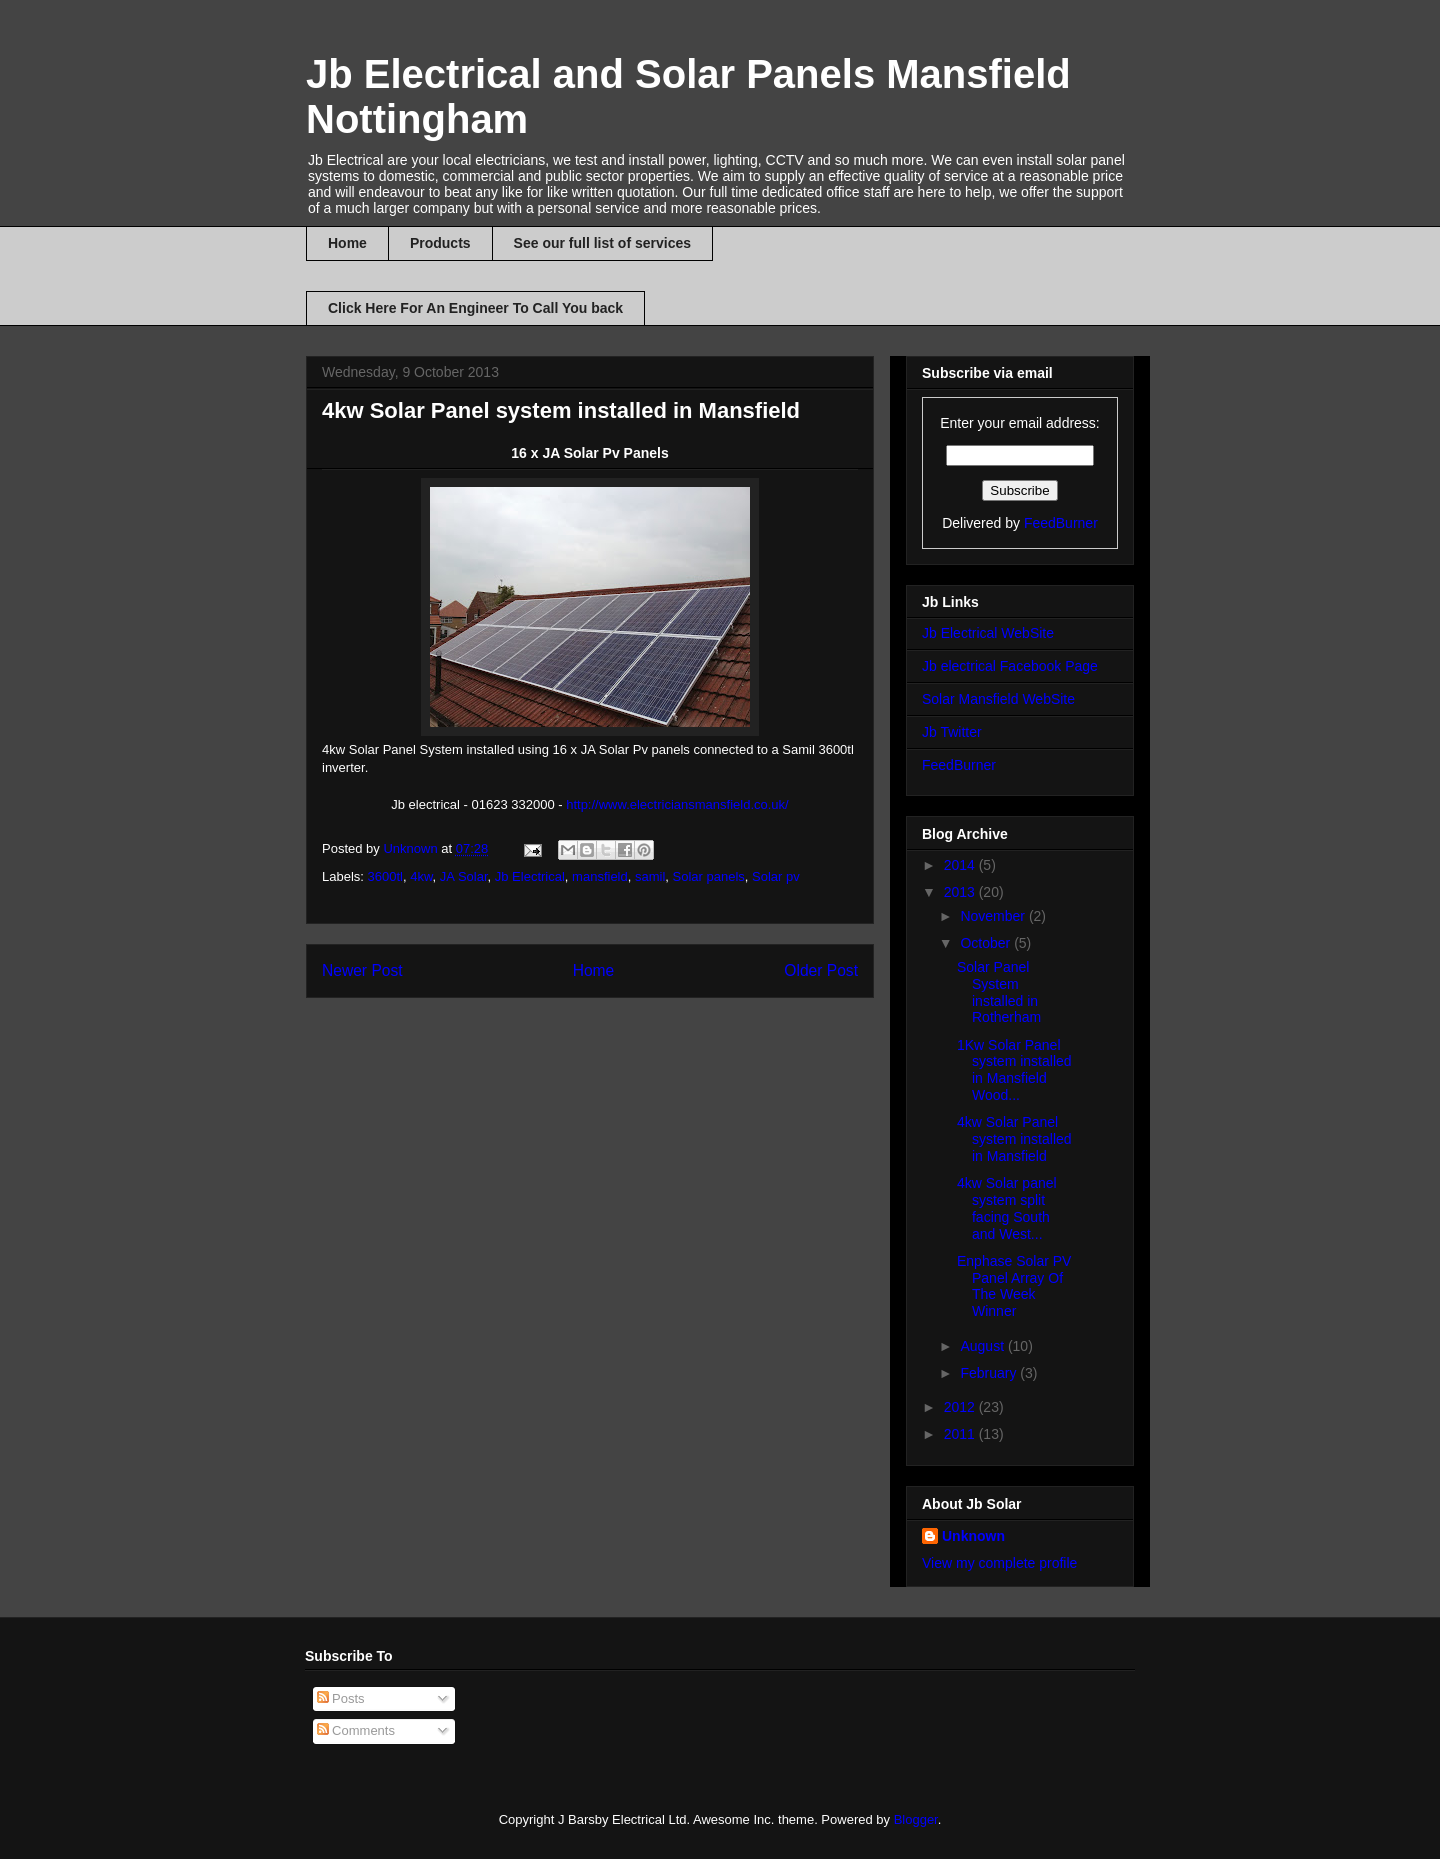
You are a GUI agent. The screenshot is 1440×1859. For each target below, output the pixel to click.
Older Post (821, 970)
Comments (356, 1730)
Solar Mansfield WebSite (998, 699)
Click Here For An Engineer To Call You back (475, 308)
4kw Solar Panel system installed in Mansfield (1014, 1139)
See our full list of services (602, 243)
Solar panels (709, 876)
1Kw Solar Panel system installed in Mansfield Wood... (1014, 1070)
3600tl (385, 876)
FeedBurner (1061, 523)
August (983, 1346)
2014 (961, 865)
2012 (961, 1407)
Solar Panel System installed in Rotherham (999, 992)
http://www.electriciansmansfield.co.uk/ (677, 804)
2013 (961, 892)
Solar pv (776, 876)
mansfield (600, 876)
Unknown (973, 1536)
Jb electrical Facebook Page (1010, 666)
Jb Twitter (952, 732)
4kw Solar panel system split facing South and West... (1007, 1208)
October (987, 943)
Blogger (916, 1819)
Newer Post (362, 970)
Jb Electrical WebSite (988, 633)
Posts (341, 1698)
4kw (421, 876)
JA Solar (464, 876)
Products (440, 243)
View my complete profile (999, 1563)
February (990, 1373)
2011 (961, 1434)
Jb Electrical (530, 876)
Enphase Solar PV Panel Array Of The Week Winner (1014, 1286)
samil (650, 876)
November (994, 916)
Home (347, 243)
